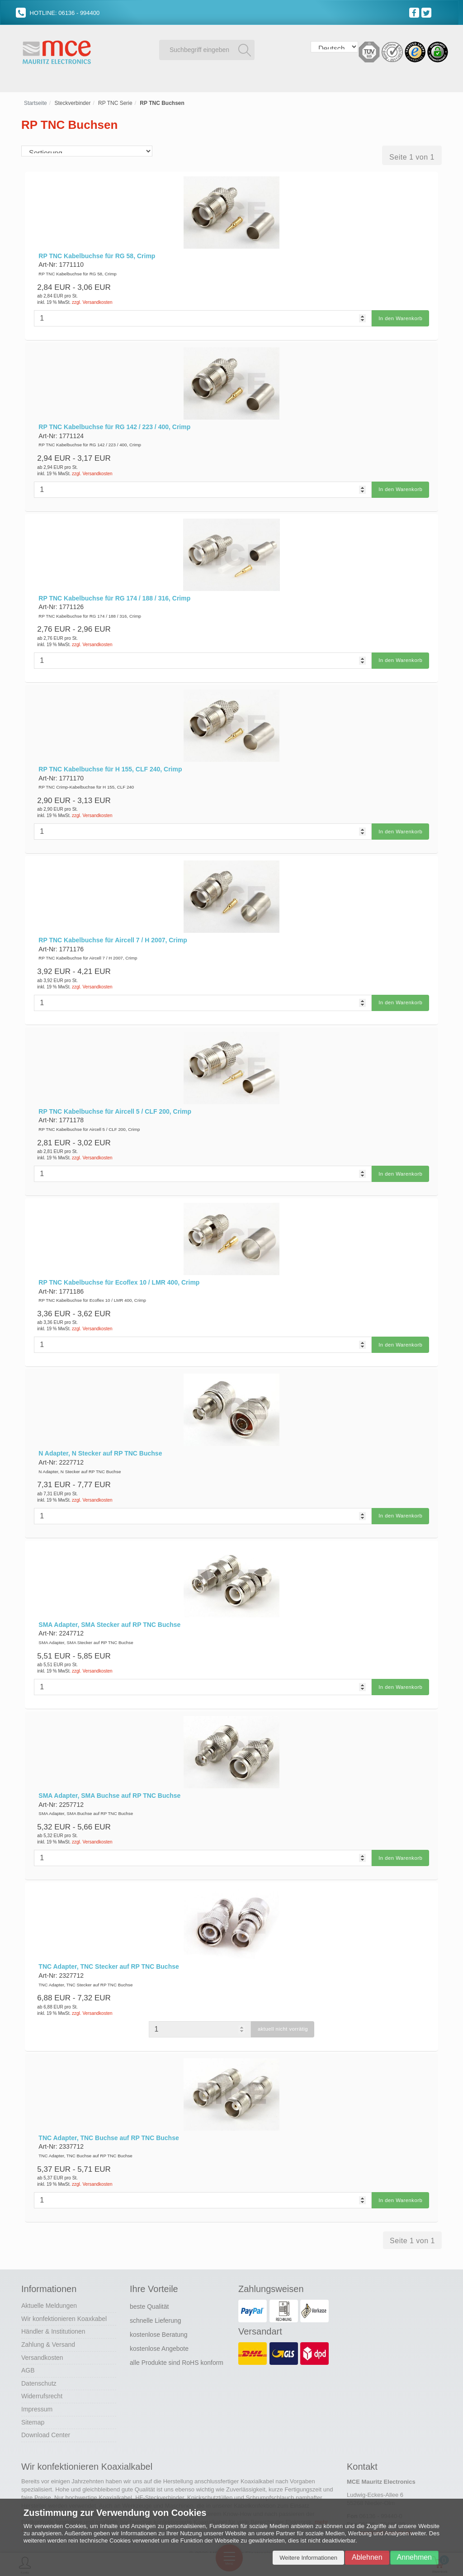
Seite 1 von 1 (412, 161)
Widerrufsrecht (41, 2373)
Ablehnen (367, 2557)
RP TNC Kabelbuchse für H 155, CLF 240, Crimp (110, 766)
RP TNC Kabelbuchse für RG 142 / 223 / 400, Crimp (114, 428)
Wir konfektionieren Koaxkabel (64, 2295)
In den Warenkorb (398, 322)
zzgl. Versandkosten (92, 306)
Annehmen (414, 2557)
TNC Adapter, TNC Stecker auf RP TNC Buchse (108, 1948)
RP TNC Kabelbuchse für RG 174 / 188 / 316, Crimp (114, 597)
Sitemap (32, 2398)
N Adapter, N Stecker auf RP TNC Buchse (100, 1441)
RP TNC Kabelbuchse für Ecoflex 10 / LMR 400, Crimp (118, 1272)
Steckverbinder (72, 107)
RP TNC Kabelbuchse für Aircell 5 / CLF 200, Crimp (114, 1103)
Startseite (35, 107)
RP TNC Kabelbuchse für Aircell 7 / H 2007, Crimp (112, 935)
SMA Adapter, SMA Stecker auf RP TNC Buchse (109, 1610)
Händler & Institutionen (53, 2308)
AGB (28, 2347)
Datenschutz (39, 2360)
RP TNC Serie (115, 107)
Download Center (45, 2411)
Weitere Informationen (308, 2557)
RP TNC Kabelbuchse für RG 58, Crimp (96, 259)
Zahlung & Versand (48, 2321)
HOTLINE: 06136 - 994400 (57, 12)
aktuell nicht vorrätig (283, 2010)
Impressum (36, 2386)
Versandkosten (42, 2334)
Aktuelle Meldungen (49, 2282)
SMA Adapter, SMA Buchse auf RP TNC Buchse (109, 1779)
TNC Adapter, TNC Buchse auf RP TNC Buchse (108, 2117)
